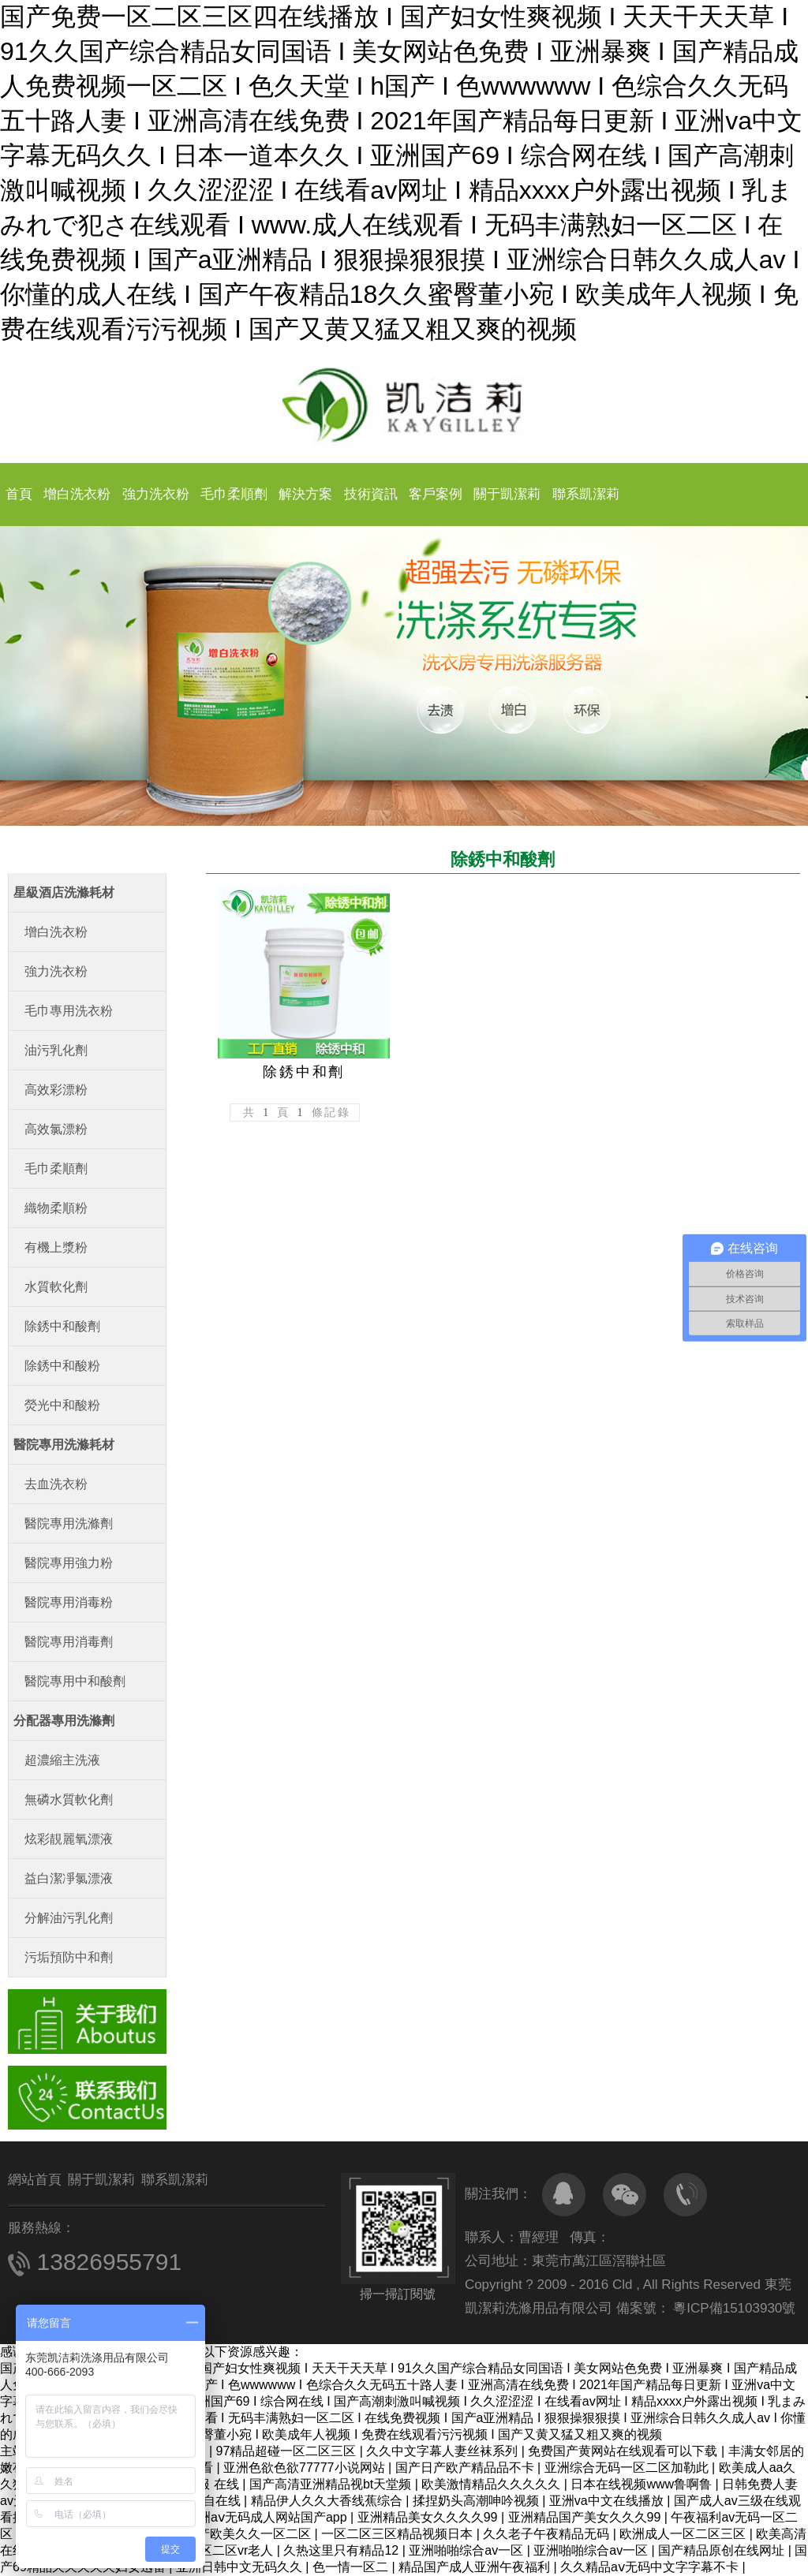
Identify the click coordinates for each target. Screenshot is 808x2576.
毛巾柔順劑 (233, 494)
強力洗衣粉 (155, 494)
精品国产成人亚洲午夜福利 (475, 2567)
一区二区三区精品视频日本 (398, 2534)
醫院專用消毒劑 (68, 1641)
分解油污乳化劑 (68, 1918)
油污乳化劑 (56, 1050)
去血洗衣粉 (56, 1484)
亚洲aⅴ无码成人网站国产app (267, 2517)
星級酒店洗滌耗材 (63, 892)
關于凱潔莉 (507, 494)
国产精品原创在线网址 (722, 2550)
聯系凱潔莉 (585, 494)
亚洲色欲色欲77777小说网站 (305, 2467)
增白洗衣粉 (76, 494)
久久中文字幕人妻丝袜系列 (443, 2451)
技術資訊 (371, 494)
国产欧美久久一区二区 (249, 2534)
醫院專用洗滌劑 (68, 1523)
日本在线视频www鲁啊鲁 (642, 2484)
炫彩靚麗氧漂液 (68, 1839)
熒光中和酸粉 (62, 1405)
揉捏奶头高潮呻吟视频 (477, 2500)
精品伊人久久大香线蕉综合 (328, 2500)
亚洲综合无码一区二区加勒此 (628, 2467)
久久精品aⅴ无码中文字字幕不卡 (651, 2567)
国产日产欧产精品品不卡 (466, 2467)
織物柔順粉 (56, 1208)
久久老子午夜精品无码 (547, 2534)
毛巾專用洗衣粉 (68, 1010)
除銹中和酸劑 (62, 1326)
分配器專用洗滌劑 (63, 1720)
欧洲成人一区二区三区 (684, 2534)
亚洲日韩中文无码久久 (240, 2567)
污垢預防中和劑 (68, 1957)
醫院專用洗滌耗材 (63, 1444)
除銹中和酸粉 (62, 1365)
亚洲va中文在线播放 (608, 2500)
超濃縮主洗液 (62, 1760)
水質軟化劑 (56, 1287)
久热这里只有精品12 (342, 2550)
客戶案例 (435, 494)
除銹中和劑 (304, 1072)
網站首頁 (35, 2179)
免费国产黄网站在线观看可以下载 (624, 2451)
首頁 (19, 494)
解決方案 (305, 494)
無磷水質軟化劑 (68, 1799)
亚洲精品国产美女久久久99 (586, 2517)
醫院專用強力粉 (68, 1563)
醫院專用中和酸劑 (74, 1681)
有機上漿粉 (56, 1247)
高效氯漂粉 (56, 1129)
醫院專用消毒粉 (68, 1602)
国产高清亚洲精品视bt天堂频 (332, 2484)
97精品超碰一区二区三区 (288, 2451)
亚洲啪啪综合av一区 (467, 2550)
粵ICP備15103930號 (733, 2308)
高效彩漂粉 (56, 1089)
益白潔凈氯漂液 (68, 1878)
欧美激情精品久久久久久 (492, 2484)
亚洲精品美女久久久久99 (429, 2517)
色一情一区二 (351, 2567)
